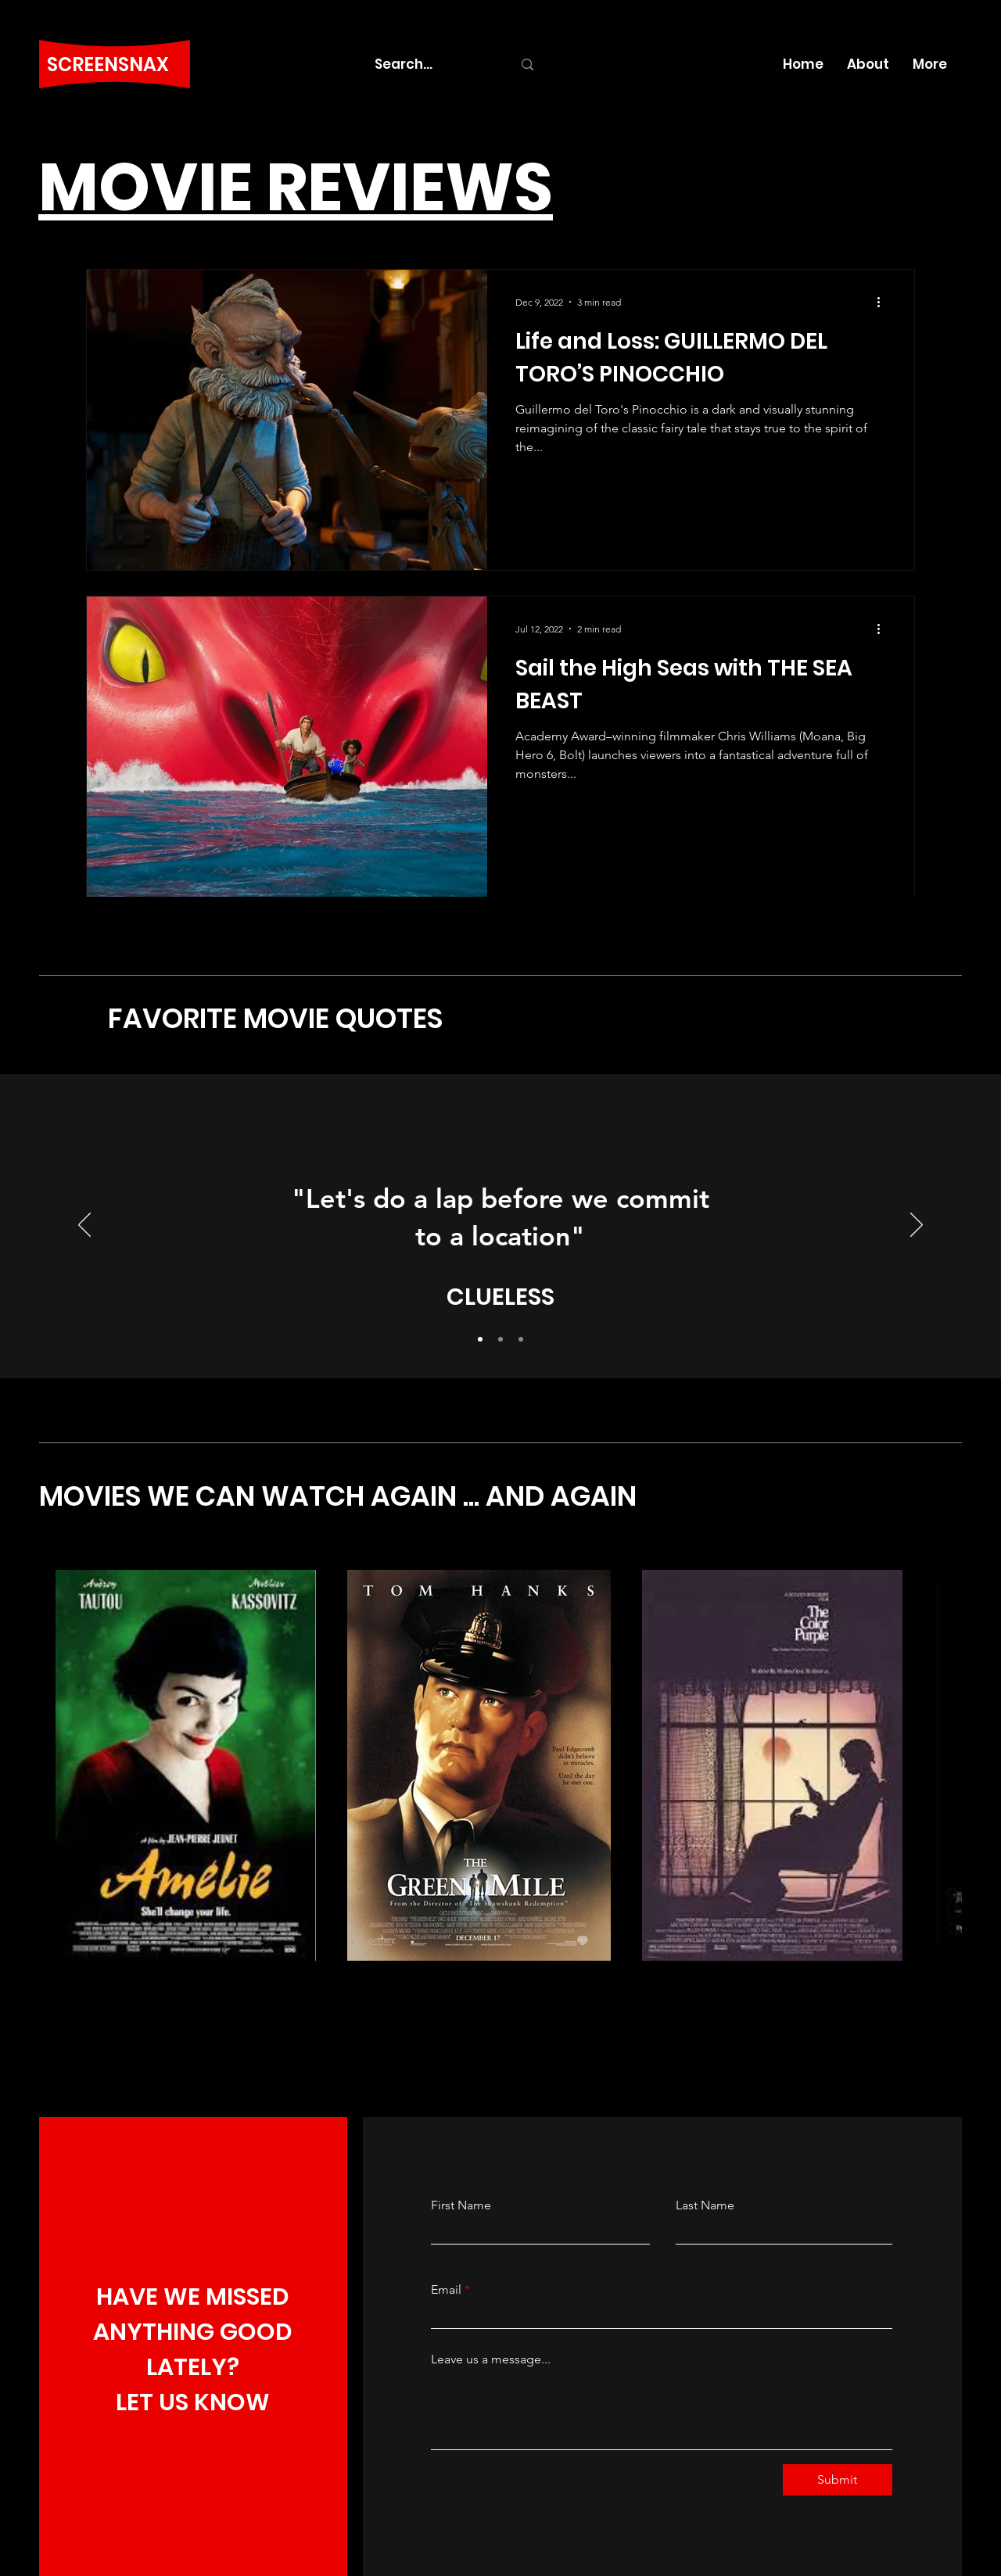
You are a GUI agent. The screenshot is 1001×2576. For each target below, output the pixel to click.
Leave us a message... (491, 2359)
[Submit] (837, 2479)
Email (446, 2290)
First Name (461, 2205)
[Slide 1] (480, 1339)
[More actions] (883, 301)
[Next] (916, 1226)
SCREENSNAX (108, 64)
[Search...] (432, 64)
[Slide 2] (500, 1339)
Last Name (705, 2205)
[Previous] (84, 1226)
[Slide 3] (520, 1339)
